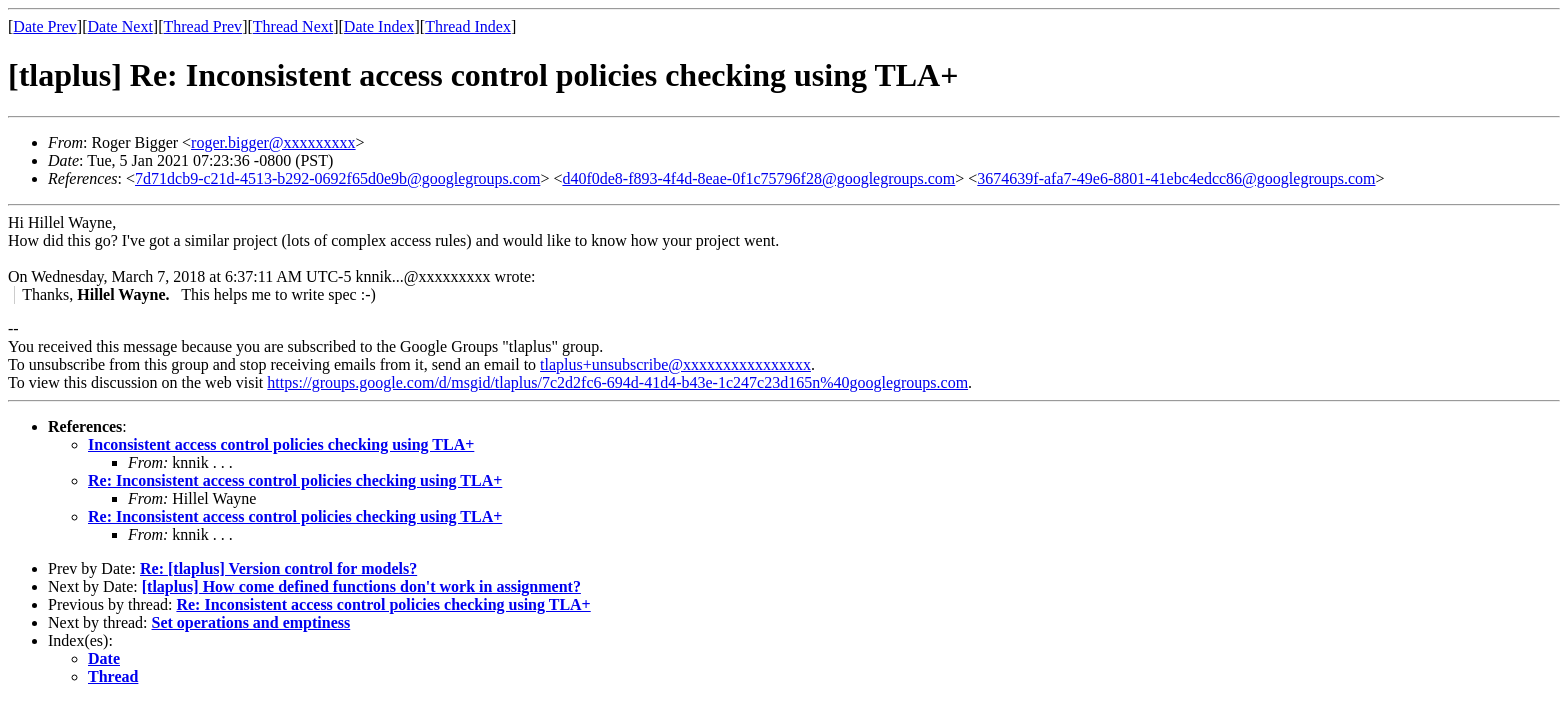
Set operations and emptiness (251, 622)
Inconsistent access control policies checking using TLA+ (281, 444)
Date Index (379, 26)
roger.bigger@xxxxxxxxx (273, 142)
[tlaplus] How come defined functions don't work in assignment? (361, 586)
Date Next (120, 26)
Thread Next (293, 26)
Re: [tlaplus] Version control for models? (278, 568)
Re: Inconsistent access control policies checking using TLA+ (295, 480)
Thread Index (468, 26)
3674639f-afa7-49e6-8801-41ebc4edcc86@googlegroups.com (1176, 178)
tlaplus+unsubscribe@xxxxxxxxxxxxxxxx (675, 364)
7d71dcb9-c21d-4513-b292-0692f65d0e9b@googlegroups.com (337, 178)
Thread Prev (202, 26)
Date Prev (45, 26)
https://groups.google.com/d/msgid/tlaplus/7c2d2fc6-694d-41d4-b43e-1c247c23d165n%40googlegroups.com (617, 382)
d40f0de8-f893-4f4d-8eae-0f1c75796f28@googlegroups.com (758, 178)
